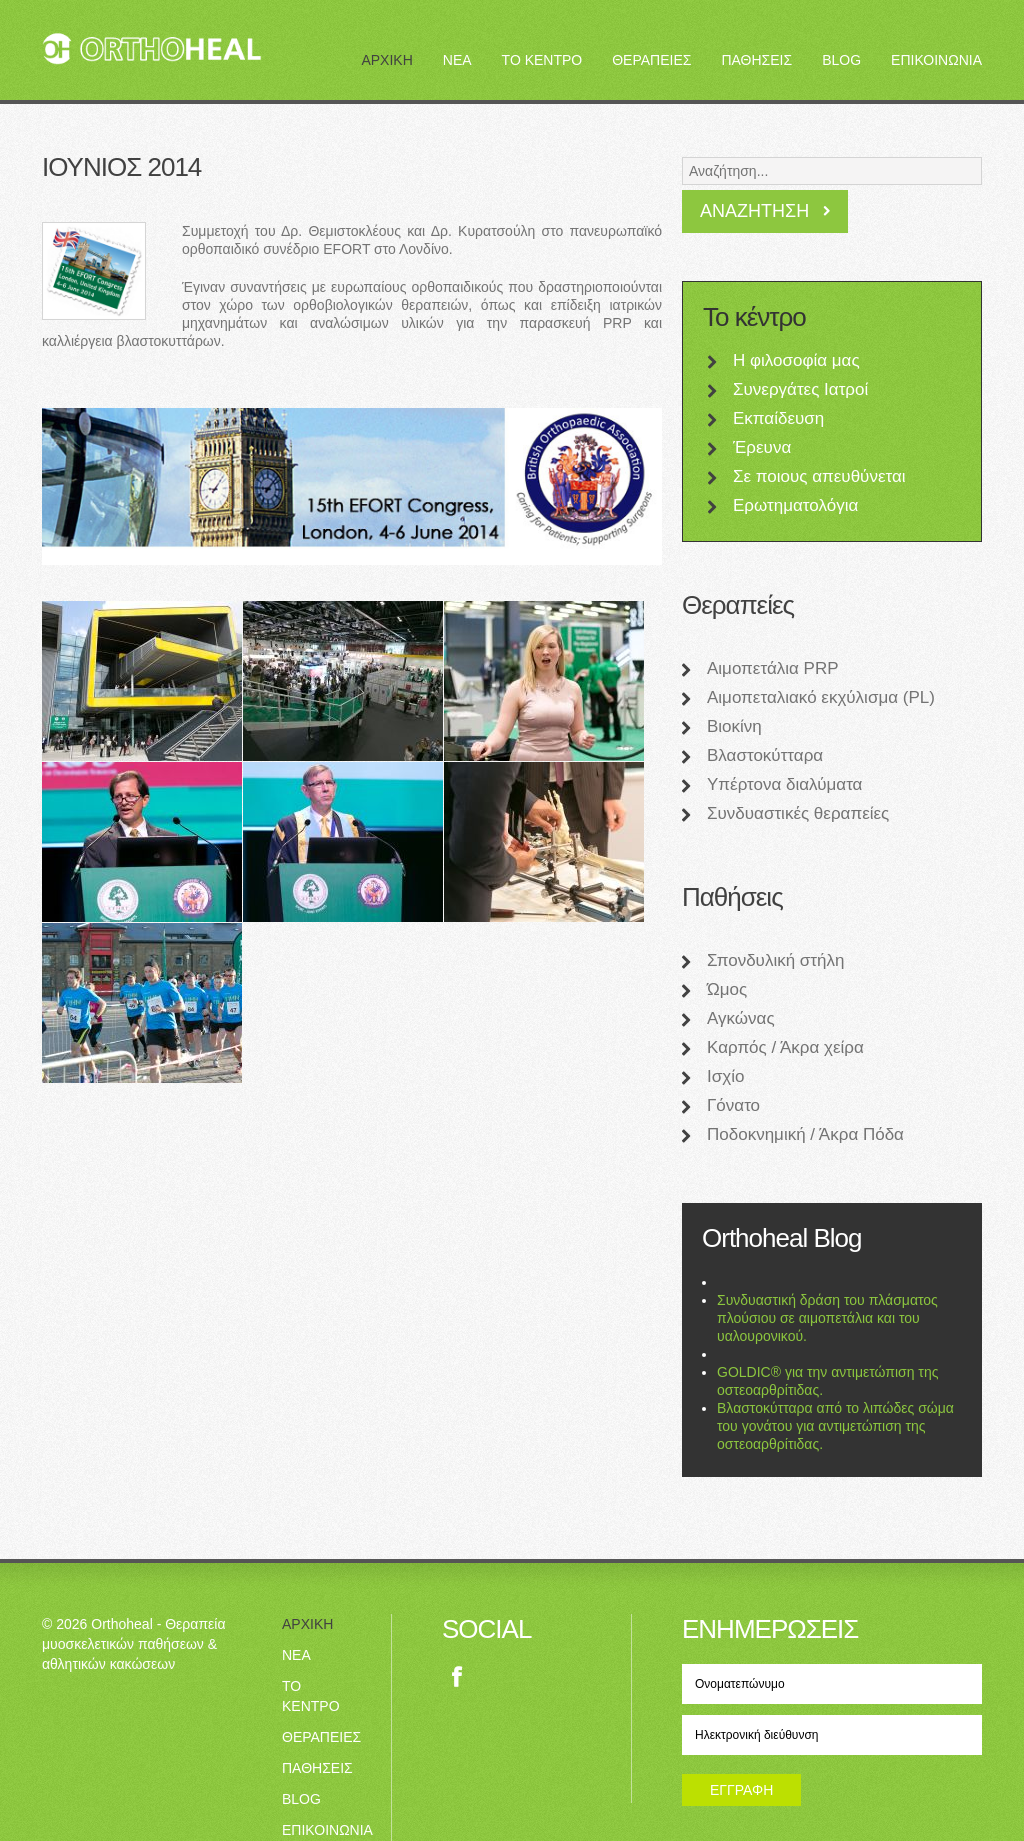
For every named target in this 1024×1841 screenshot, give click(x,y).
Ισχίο (725, 1076)
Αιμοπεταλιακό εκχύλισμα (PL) (821, 697)
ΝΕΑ (457, 60)
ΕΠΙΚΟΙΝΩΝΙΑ (936, 60)
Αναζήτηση (754, 211)
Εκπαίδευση (778, 418)
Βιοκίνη (734, 726)
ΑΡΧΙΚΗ (386, 60)
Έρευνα (762, 447)
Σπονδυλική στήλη (775, 960)
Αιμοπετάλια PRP (773, 668)
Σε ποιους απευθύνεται (819, 476)
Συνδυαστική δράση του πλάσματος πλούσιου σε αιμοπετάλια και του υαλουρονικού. (827, 1318)
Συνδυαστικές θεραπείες (798, 813)
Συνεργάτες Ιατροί (800, 389)
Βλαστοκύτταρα (765, 755)
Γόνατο (733, 1105)
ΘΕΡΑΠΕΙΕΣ (651, 60)
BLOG (841, 60)
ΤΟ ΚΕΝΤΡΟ (542, 60)
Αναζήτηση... (682, 152)
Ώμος (727, 989)
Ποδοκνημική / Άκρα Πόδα (805, 1134)
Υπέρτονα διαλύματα (784, 784)
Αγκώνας (741, 1018)
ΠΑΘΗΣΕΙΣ (756, 60)
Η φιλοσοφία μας (796, 360)
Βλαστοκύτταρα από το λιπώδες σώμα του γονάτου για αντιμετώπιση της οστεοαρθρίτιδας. (835, 1426)
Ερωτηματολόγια (795, 505)
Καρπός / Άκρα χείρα (785, 1047)
